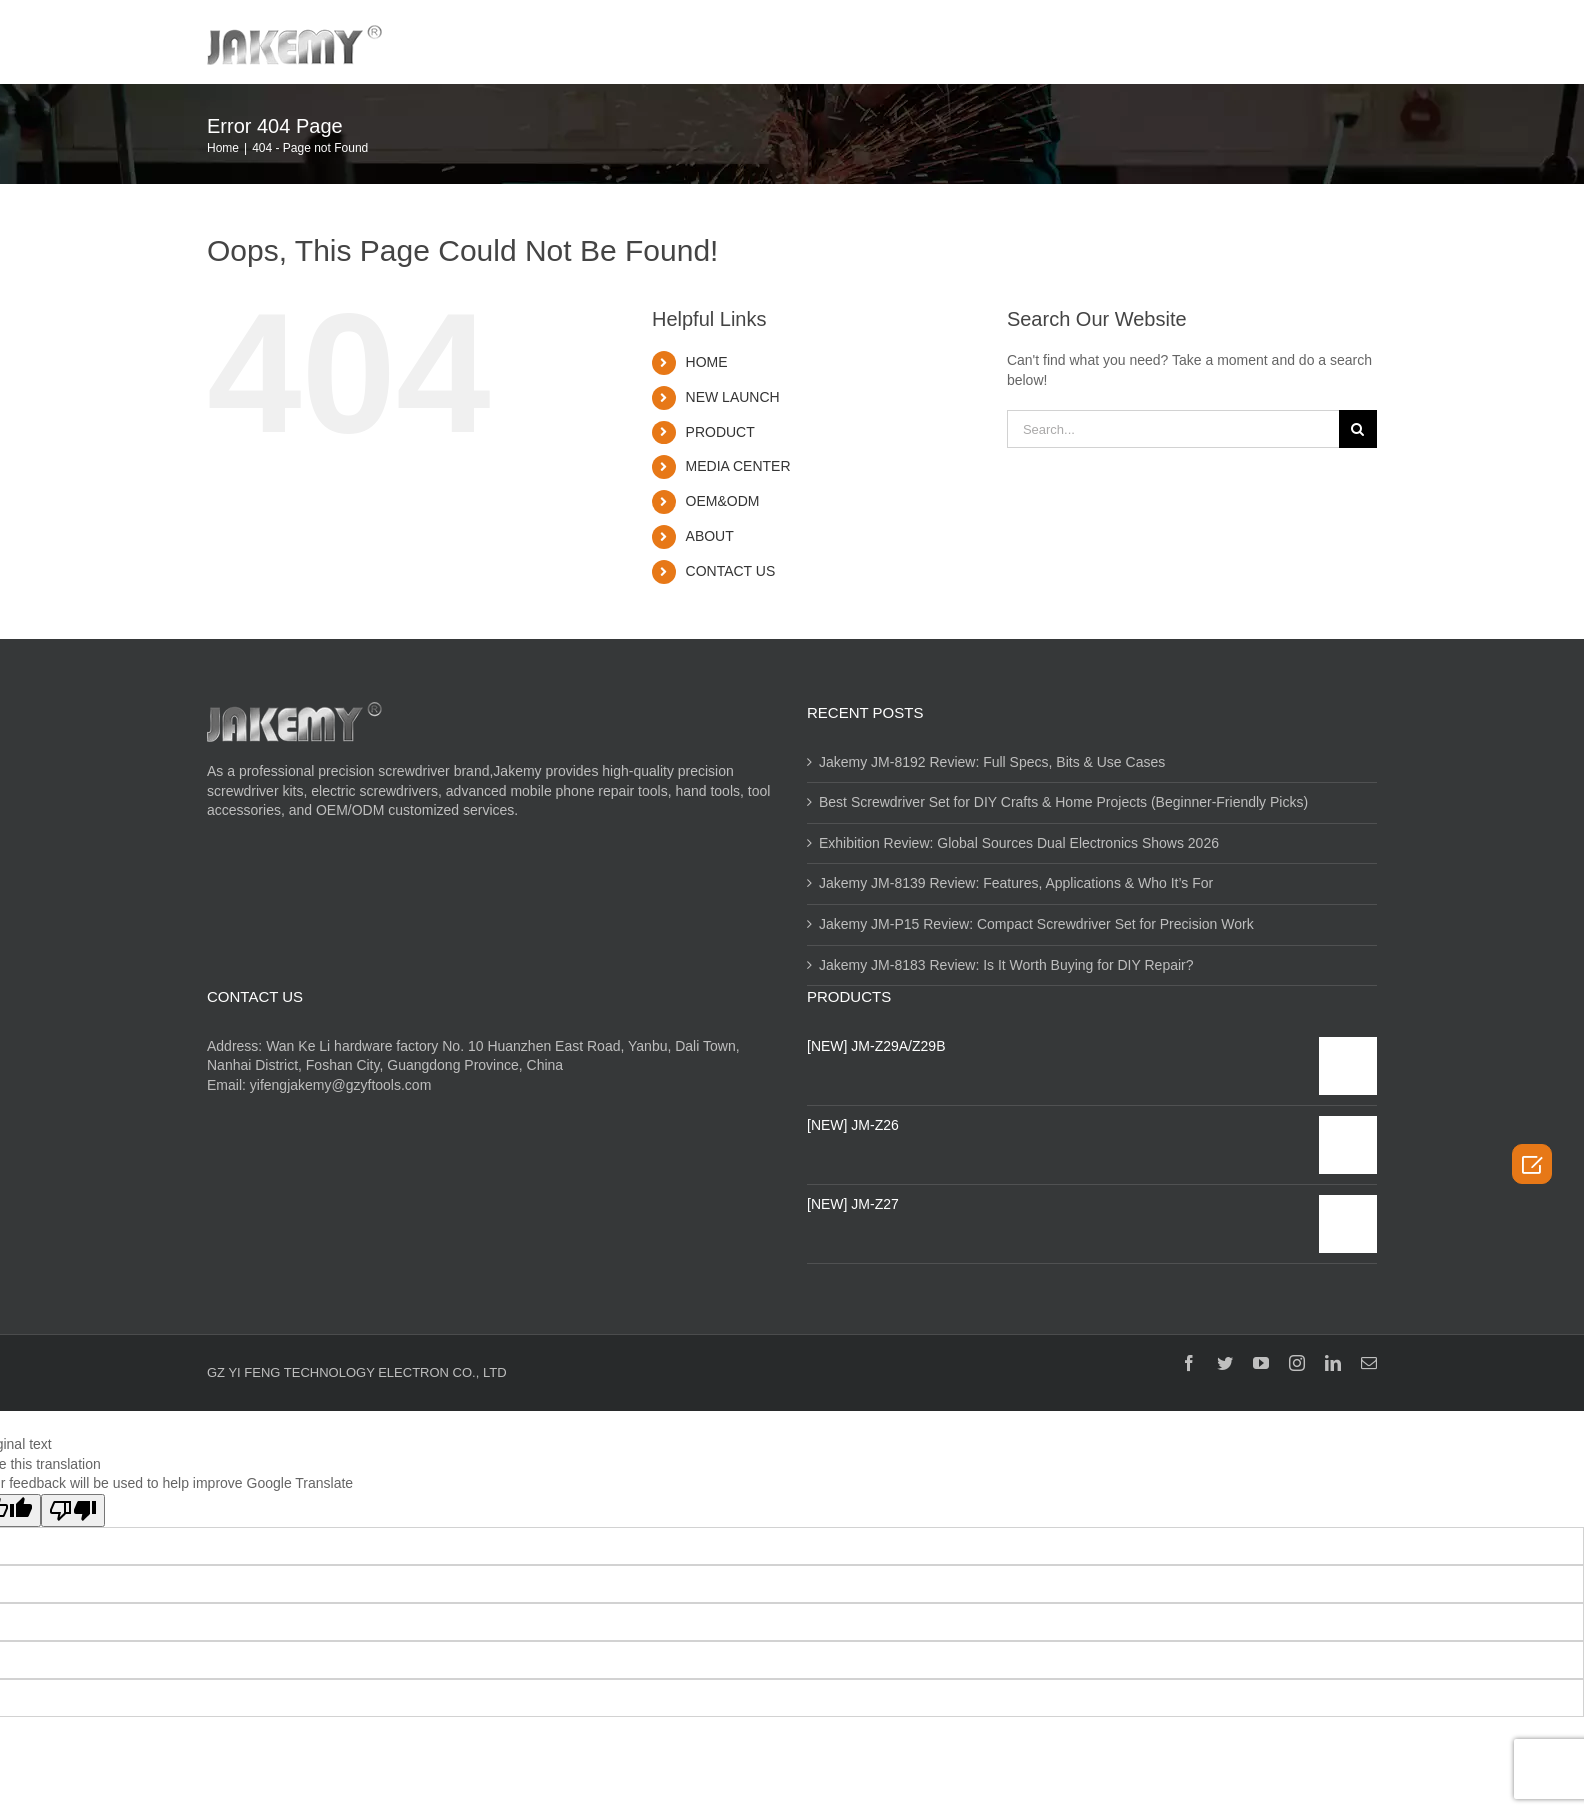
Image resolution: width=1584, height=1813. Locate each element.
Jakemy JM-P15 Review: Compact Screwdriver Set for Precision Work (1036, 924)
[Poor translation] (73, 1510)
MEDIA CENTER (738, 466)
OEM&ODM (723, 501)
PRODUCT (720, 432)
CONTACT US (731, 571)
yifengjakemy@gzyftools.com (341, 1085)
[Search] (1350, 42)
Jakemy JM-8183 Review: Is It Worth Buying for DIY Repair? (1006, 965)
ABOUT (710, 536)
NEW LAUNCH (733, 397)
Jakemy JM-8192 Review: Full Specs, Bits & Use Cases (992, 762)
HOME (707, 362)
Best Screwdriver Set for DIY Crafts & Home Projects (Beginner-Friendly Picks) (1063, 802)
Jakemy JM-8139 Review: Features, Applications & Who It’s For (1016, 883)
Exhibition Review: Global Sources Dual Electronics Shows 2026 (1019, 843)
